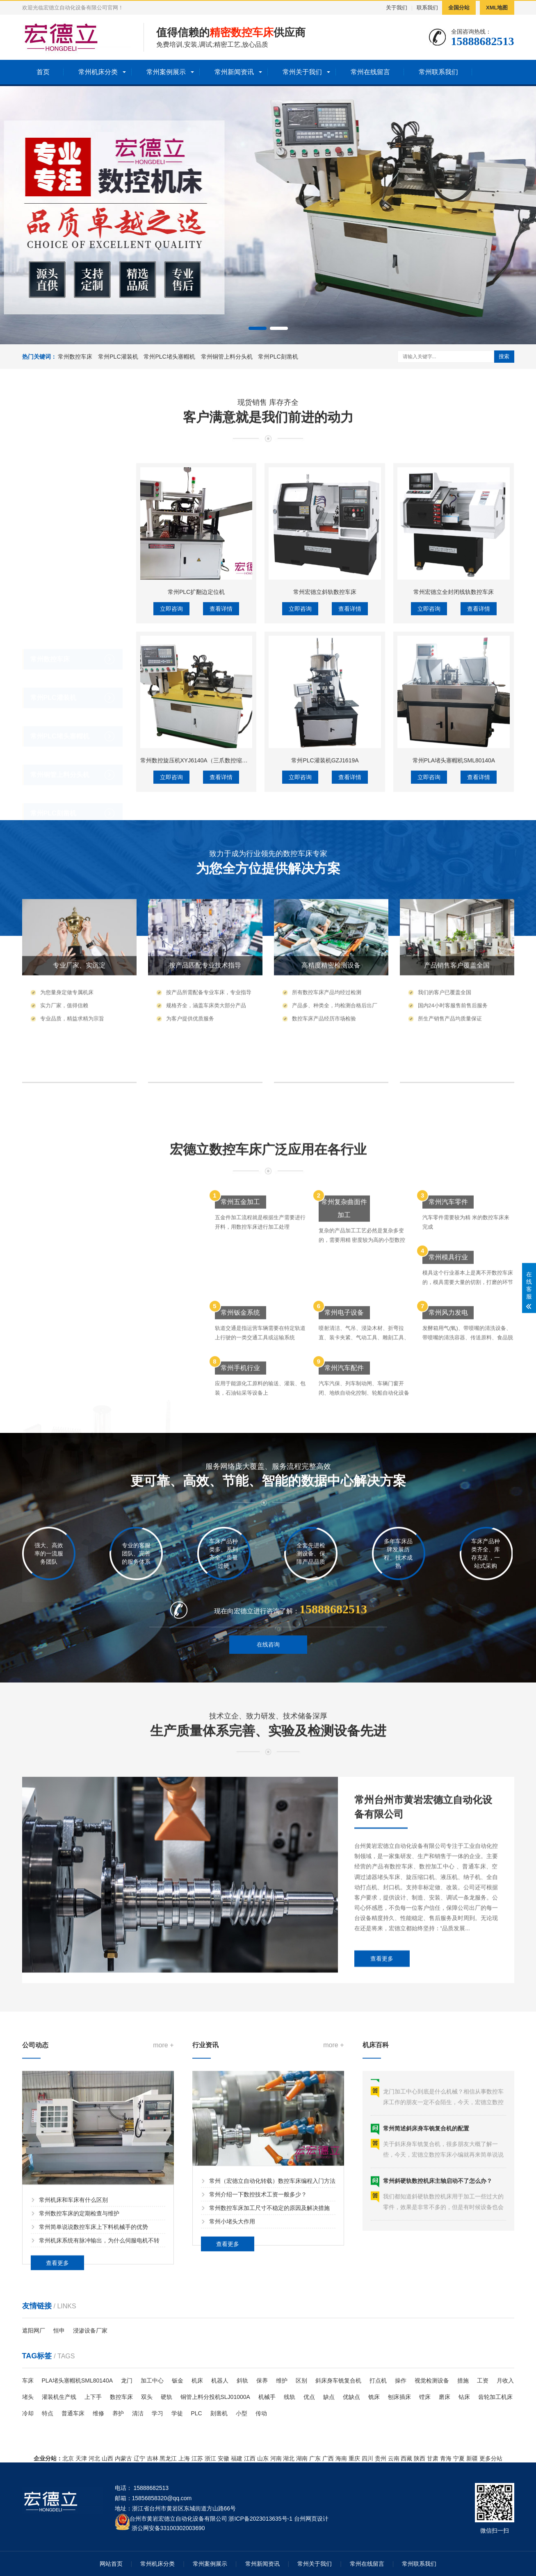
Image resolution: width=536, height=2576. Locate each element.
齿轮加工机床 (495, 2397)
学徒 (177, 2413)
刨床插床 (399, 2397)
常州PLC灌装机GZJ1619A (324, 967)
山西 (107, 2458)
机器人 (219, 2380)
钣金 (177, 2380)
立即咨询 (171, 815)
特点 (47, 2413)
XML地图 (497, 8)
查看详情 (221, 815)
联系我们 (427, 8)
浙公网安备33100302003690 (168, 2527)
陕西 (419, 2458)
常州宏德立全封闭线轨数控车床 (453, 798)
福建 (236, 2458)
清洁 (138, 2413)
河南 (276, 2458)
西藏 (406, 2458)
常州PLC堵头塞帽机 (169, 356)
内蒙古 (123, 2458)
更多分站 (490, 2458)
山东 (263, 2458)
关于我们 (396, 8)
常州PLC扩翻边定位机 (196, 798)
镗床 (425, 2397)
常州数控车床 (75, 356)
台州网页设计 (311, 2518)
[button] (258, 328)
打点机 (378, 2380)
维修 (98, 2413)
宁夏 (459, 2458)
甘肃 (432, 2458)
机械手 (267, 2397)
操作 (400, 2380)
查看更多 (381, 2088)
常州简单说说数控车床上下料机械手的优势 (93, 2367)
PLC (196, 2413)
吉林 (152, 2458)
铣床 (374, 2397)
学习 (157, 2413)
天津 (81, 2458)
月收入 (505, 2380)
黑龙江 (168, 2458)
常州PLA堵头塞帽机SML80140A (454, 967)
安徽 (223, 2458)
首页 (43, 71)
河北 (94, 2458)
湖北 (288, 2458)
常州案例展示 (166, 71)
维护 (281, 2380)
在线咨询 (268, 1677)
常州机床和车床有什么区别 (73, 2340)
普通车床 (73, 2413)
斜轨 (242, 2380)
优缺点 (351, 2397)
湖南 (302, 2458)
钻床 (464, 2397)
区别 (301, 2380)
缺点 (329, 2397)
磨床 (444, 2397)
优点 (309, 2397)
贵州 (380, 2458)
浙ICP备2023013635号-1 (260, 2518)
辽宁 (139, 2458)
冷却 (28, 2413)
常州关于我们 (302, 71)
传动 (261, 2413)
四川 (367, 2458)
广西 (328, 2458)
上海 (184, 2458)
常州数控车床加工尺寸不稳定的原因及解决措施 (269, 2336)
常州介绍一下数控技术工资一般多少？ (258, 2323)
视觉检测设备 (432, 2380)
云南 (393, 2458)
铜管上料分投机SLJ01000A (215, 2397)
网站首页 (111, 2563)
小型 (241, 2413)
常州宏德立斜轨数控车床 (324, 798)
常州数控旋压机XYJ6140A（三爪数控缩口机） (199, 967)
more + (163, 2185)
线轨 (289, 2397)
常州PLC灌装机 (118, 356)
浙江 (210, 2458)
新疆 (472, 2458)
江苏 (197, 2458)
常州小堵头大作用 (232, 2350)
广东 (315, 2458)
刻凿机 (219, 2413)
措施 (463, 2380)
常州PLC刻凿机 (278, 356)
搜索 (504, 356)
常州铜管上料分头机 (227, 356)
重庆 (354, 2458)
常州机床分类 (98, 71)
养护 (118, 2413)
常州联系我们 (438, 71)
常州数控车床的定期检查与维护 (79, 2354)
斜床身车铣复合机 (338, 2380)
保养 (262, 2380)
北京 (68, 2458)
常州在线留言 (370, 71)
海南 (341, 2458)
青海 (446, 2458)
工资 (482, 2380)
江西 (249, 2458)
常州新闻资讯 (234, 71)
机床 (197, 2380)
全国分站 (459, 8)
